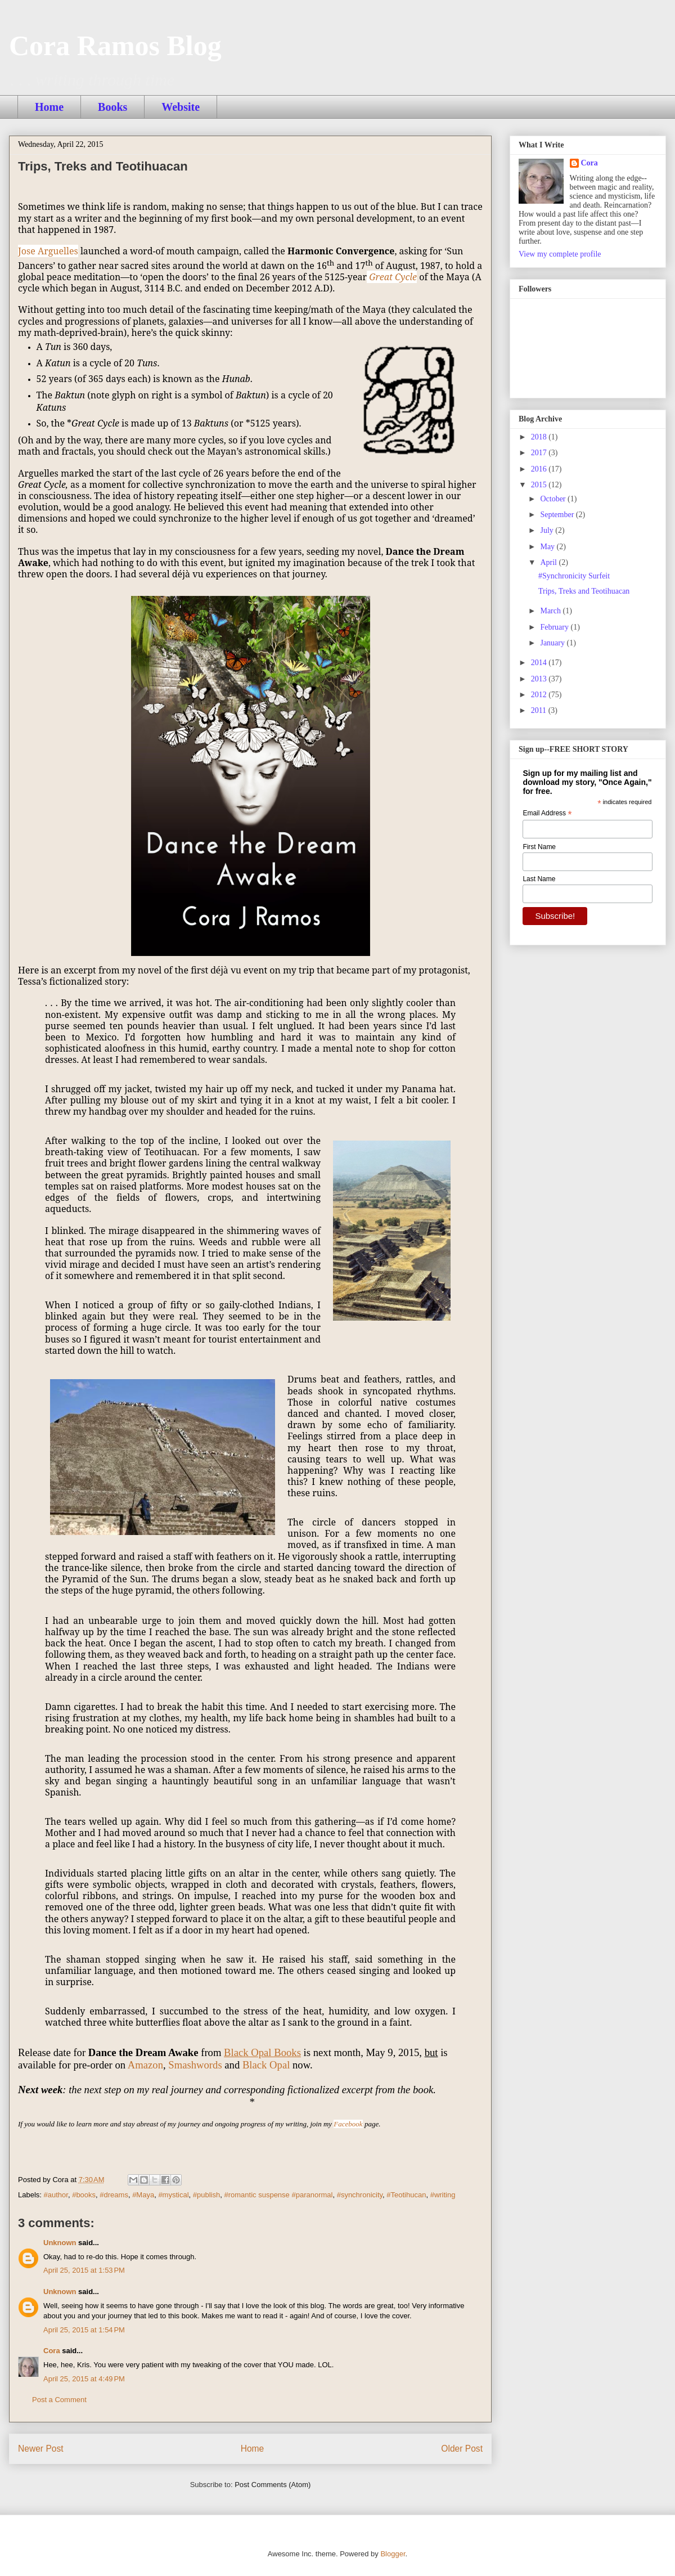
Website (180, 107)
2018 (540, 437)
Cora (51, 2350)
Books (112, 107)
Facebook (348, 2124)
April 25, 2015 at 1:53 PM (84, 2270)
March (551, 611)
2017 (540, 452)
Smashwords (195, 2065)
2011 (539, 710)
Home (49, 107)
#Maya (143, 2195)
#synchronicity (359, 2195)
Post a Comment (59, 2399)
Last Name (539, 879)
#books (84, 2195)
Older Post (462, 2448)
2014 (540, 662)
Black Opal (266, 2065)
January (553, 643)
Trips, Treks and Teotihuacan (583, 591)
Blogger (392, 2554)
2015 (540, 485)
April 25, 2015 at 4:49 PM (84, 2379)
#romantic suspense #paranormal (278, 2195)
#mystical (173, 2195)
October (554, 499)
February (555, 627)
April (549, 562)
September (557, 514)
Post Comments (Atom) (272, 2484)
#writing (443, 2195)
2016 (540, 469)
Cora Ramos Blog (115, 45)
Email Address (547, 813)
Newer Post (41, 2448)
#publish (206, 2195)
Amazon (145, 2065)
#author (56, 2195)
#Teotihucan (406, 2195)
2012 (540, 694)
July (547, 530)
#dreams (114, 2195)
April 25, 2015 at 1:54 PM (84, 2330)
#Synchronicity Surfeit (574, 576)
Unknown (59, 2242)
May (548, 546)
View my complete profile (560, 254)
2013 (540, 679)
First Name (539, 847)
